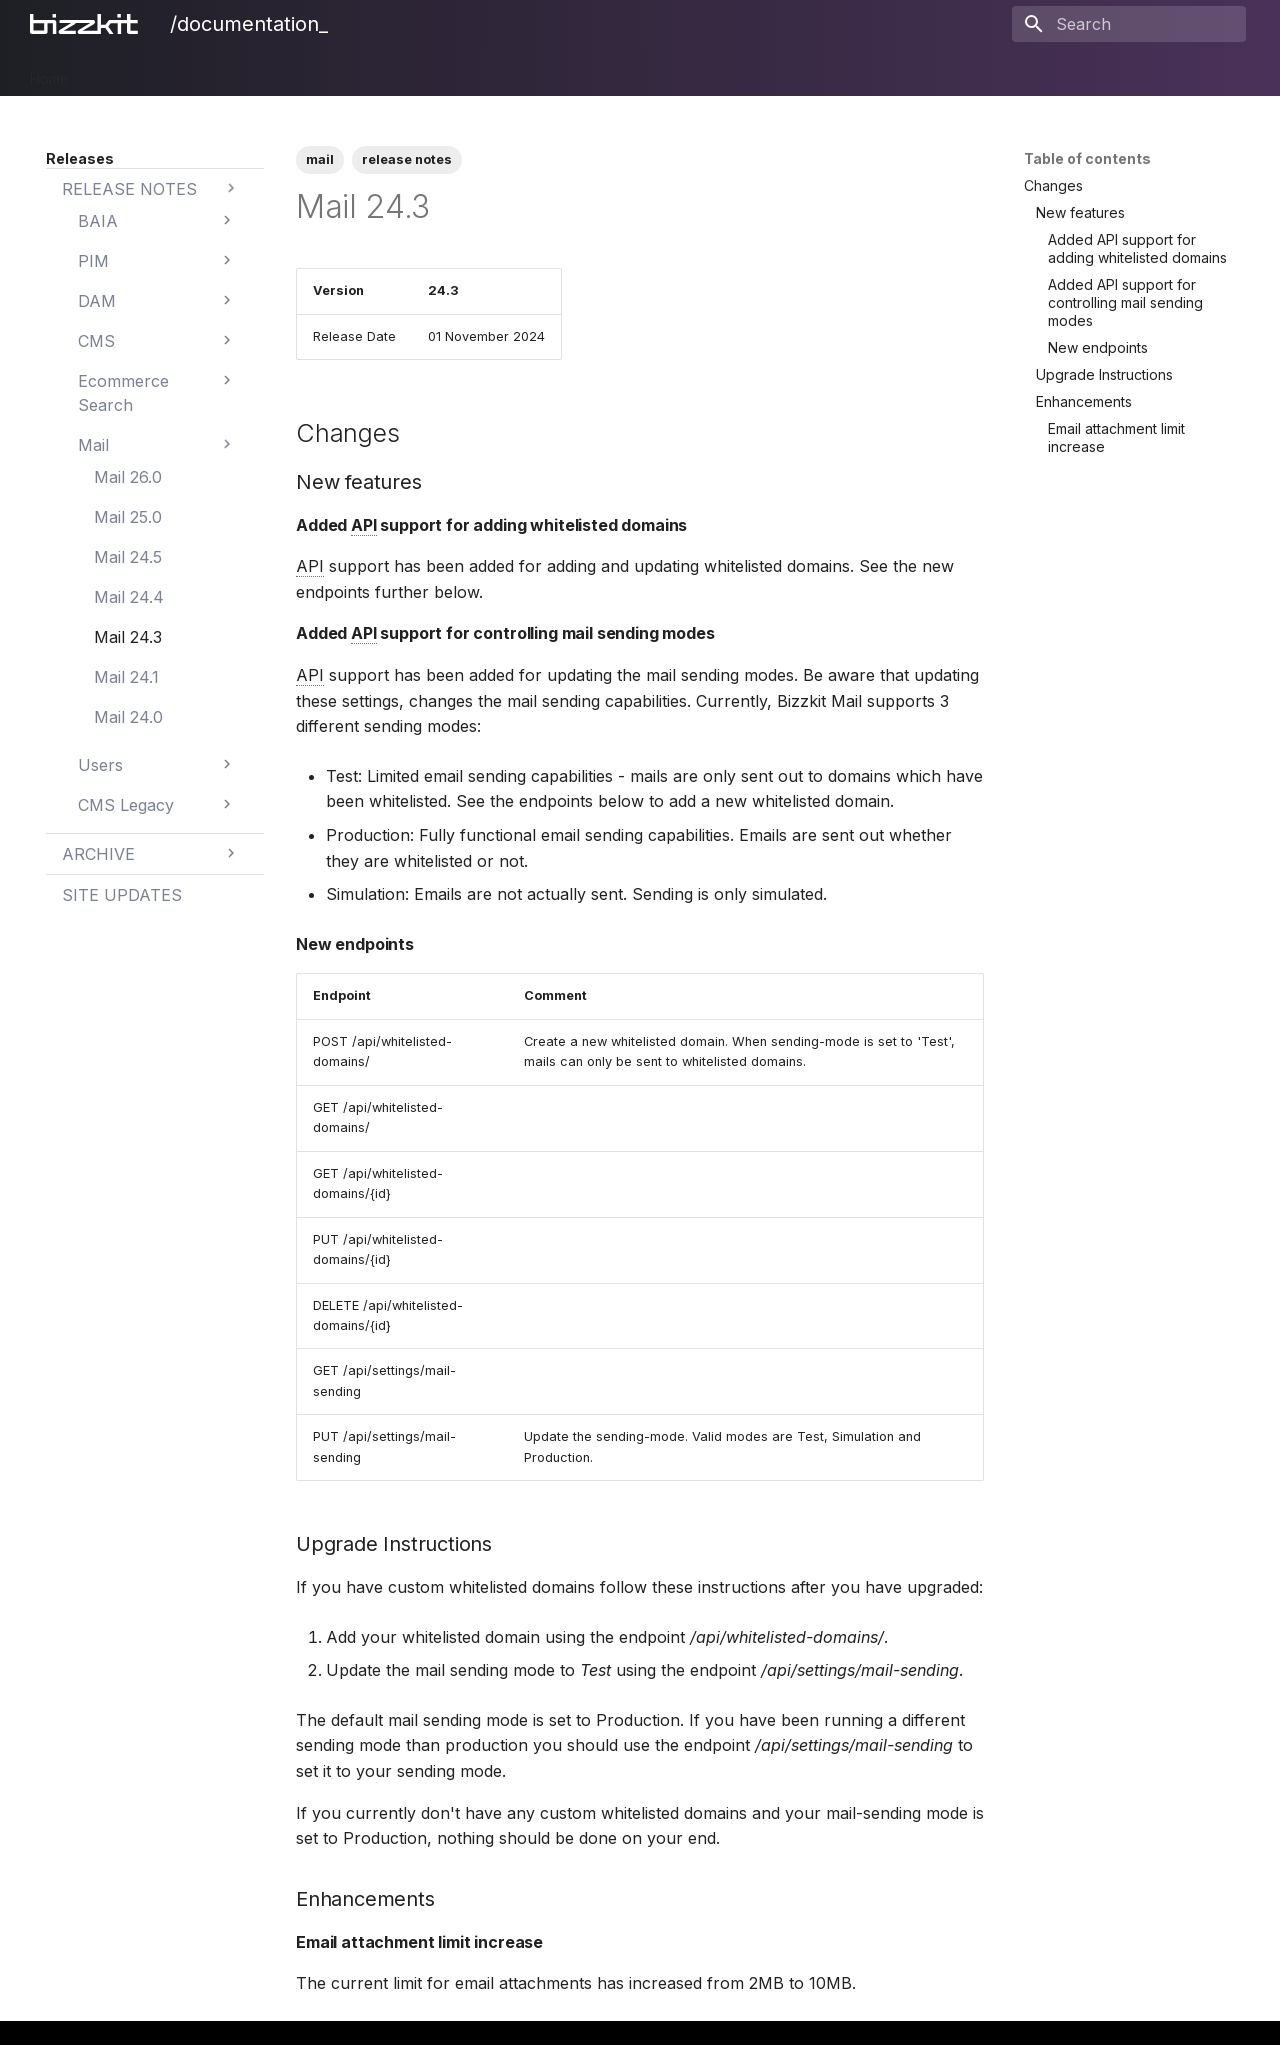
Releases (667, 72)
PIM (172, 72)
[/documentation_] (88, 24)
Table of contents (1087, 158)
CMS (278, 72)
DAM (223, 72)
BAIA (598, 72)
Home (49, 72)
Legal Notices (767, 72)
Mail (484, 72)
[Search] (1129, 24)
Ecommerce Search (382, 72)
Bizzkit (114, 72)
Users (540, 72)
